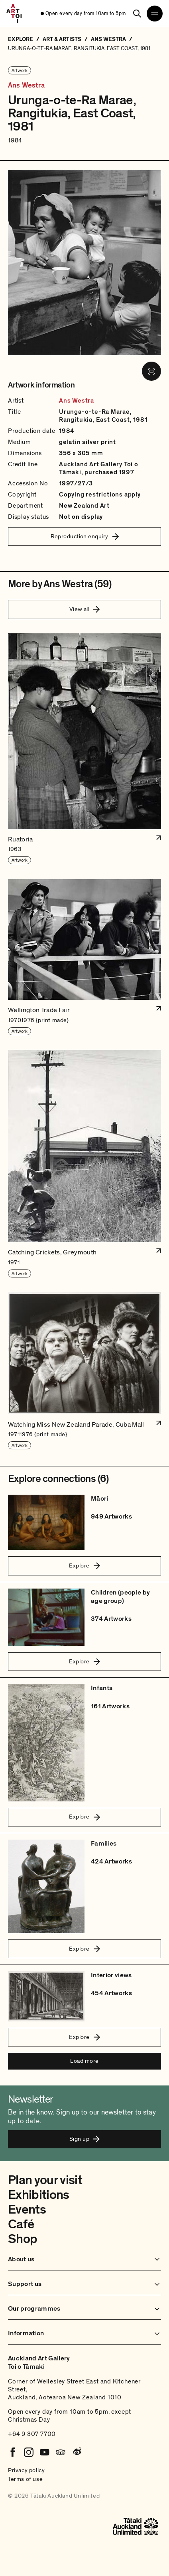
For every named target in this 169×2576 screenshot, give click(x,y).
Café (21, 2224)
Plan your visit (45, 2180)
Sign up (84, 2139)
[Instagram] (28, 2452)
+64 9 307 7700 (32, 2434)
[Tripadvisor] (60, 2452)
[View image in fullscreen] (151, 371)
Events (27, 2209)
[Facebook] (13, 2452)
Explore (84, 1565)
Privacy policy (26, 2470)
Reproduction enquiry (85, 536)
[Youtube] (44, 2452)
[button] (84, 749)
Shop (22, 2239)
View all (84, 609)
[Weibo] (76, 2452)
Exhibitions (38, 2195)
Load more (84, 2061)
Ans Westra (26, 85)
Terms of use (25, 2479)
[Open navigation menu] (155, 13)
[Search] (137, 13)
